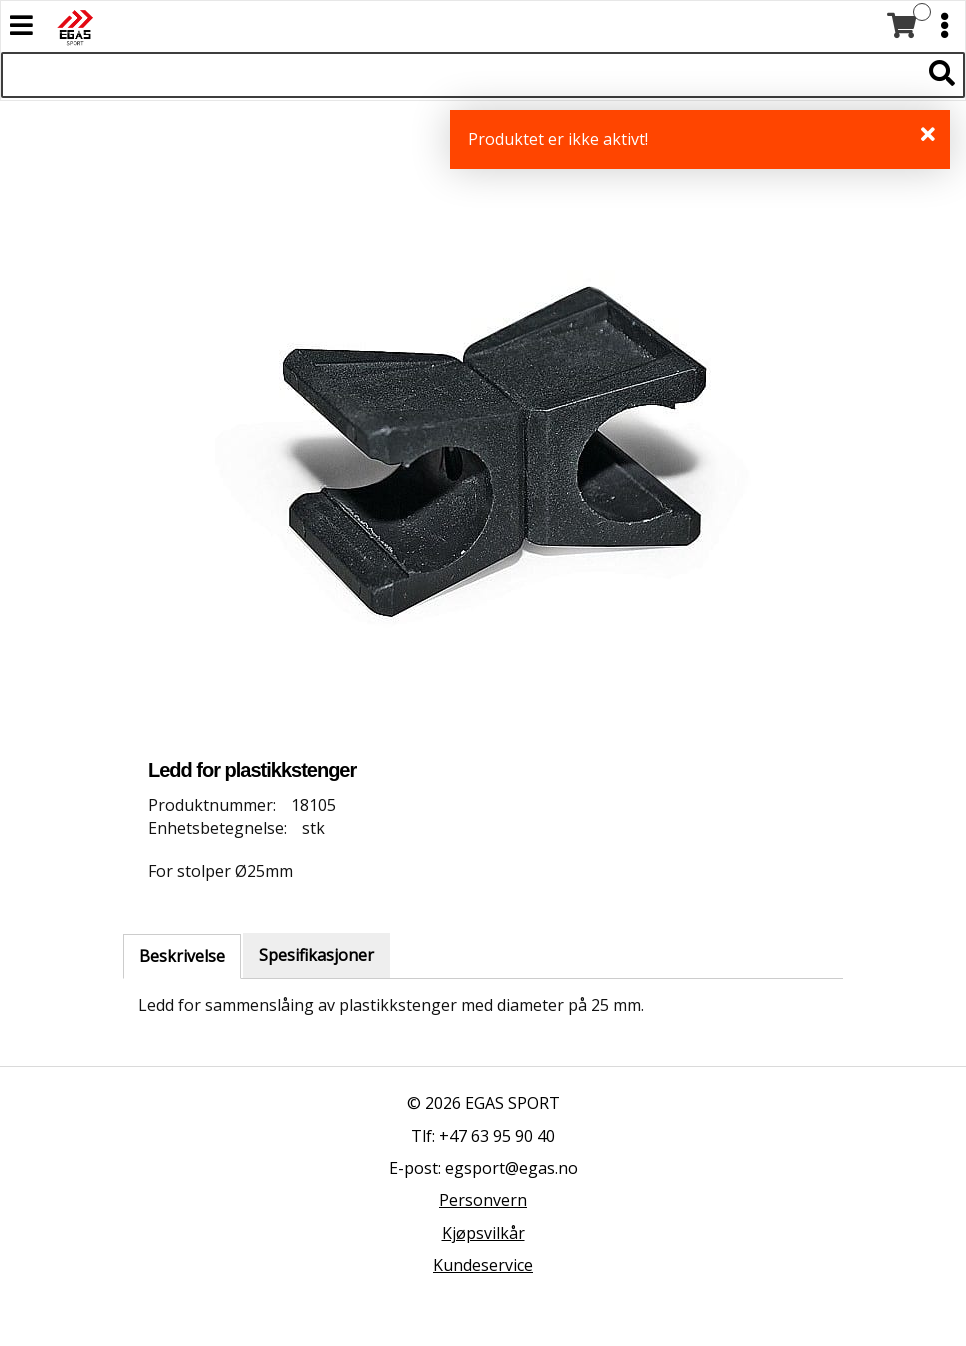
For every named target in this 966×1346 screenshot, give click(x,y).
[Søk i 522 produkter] (460, 75)
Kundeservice (483, 1265)
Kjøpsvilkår (483, 1233)
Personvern (483, 1200)
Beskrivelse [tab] (182, 956)
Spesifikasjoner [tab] (316, 955)
